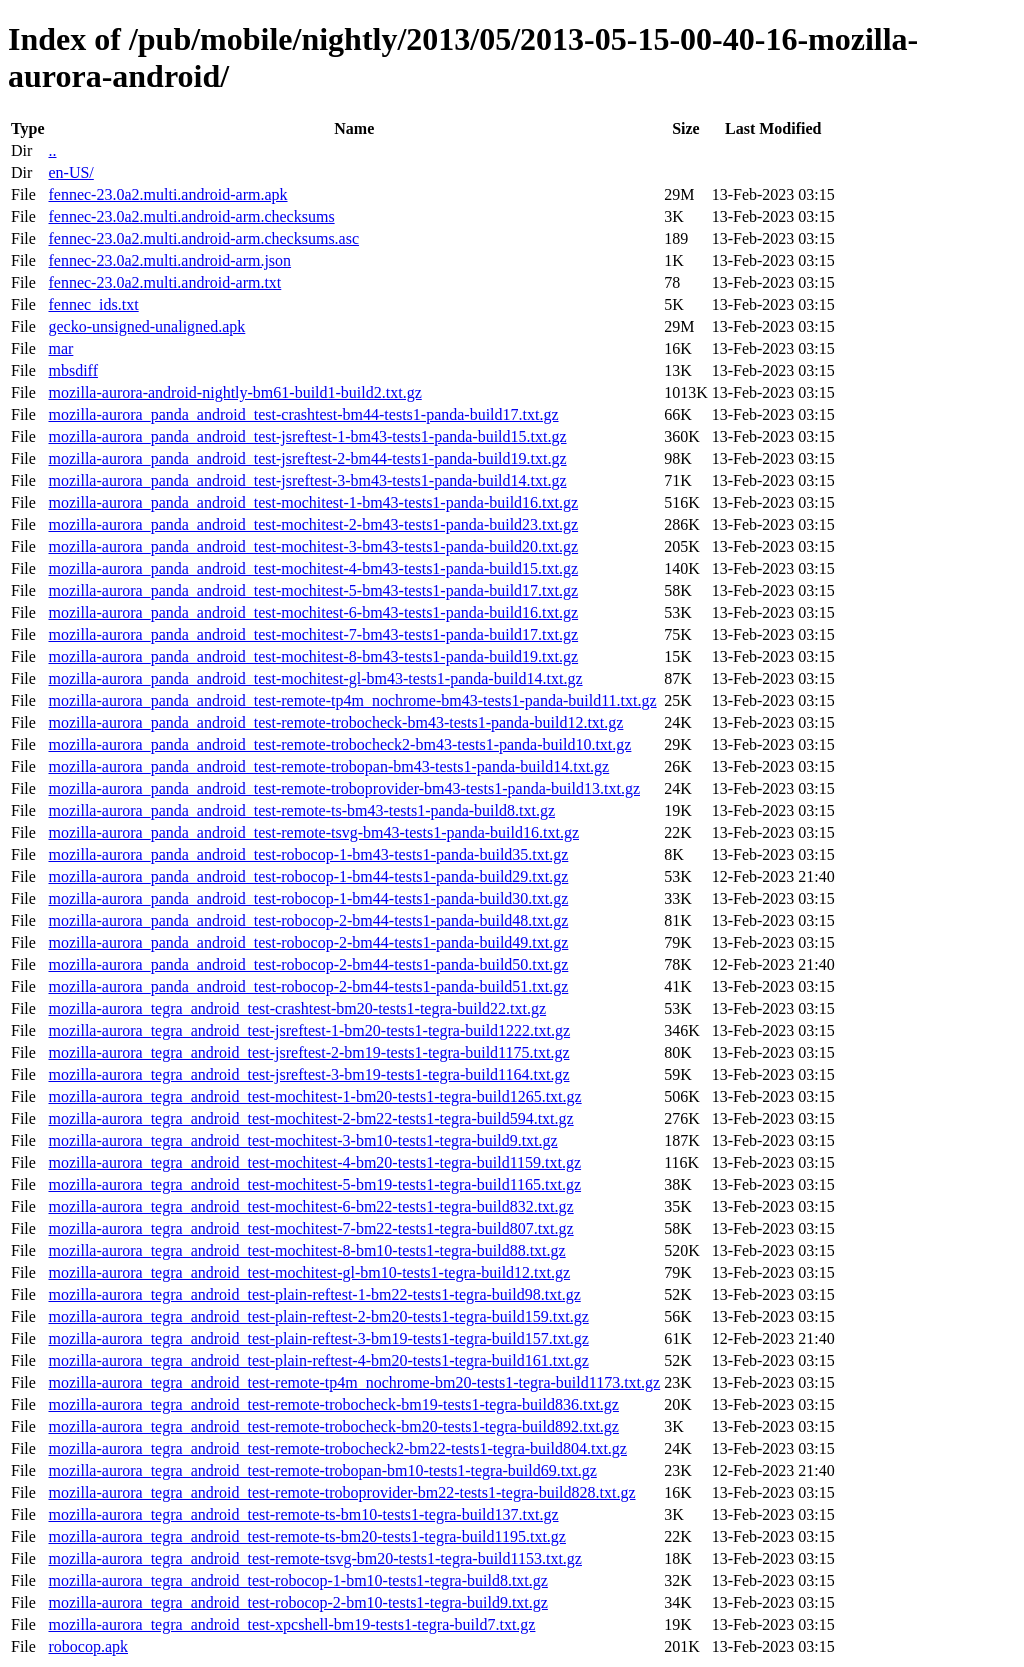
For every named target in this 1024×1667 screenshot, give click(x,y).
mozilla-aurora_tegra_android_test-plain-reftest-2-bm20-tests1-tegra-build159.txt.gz (318, 1316)
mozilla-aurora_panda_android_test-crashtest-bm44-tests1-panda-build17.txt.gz (303, 414)
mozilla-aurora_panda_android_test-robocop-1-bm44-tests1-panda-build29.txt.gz (308, 876)
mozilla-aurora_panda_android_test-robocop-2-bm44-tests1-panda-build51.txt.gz (308, 986)
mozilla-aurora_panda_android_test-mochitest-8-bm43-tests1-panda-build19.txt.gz (313, 656)
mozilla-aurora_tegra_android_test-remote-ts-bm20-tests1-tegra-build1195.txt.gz (306, 1536)
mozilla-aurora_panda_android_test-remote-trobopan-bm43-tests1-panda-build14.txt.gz (328, 766)
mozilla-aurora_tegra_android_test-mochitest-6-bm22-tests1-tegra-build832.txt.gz (310, 1206)
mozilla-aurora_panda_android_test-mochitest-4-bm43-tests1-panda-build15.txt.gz (313, 568)
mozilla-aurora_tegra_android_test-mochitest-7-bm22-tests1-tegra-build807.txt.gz (310, 1228)
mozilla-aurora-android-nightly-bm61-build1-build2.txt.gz (234, 392)
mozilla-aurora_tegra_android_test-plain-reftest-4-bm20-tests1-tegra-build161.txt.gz (318, 1360)
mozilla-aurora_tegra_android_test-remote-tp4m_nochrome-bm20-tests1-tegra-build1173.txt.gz (354, 1382)
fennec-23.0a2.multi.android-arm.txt (164, 282)
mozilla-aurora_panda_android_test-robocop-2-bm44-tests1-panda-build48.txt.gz (308, 920)
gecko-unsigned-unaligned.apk (146, 326)
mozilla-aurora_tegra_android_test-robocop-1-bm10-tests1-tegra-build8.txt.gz (297, 1580)
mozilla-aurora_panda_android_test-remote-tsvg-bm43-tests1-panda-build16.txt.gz (313, 832)
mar (60, 348)
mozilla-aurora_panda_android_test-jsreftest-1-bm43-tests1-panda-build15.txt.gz (307, 436)
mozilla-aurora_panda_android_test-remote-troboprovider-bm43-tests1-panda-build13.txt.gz (344, 788)
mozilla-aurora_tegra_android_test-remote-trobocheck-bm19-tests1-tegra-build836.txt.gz (333, 1404)
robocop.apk (88, 1646)
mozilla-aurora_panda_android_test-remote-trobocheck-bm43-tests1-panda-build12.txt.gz (335, 722)
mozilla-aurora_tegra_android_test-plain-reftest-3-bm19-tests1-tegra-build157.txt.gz (318, 1338)
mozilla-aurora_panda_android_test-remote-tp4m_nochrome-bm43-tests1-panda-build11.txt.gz (352, 700)
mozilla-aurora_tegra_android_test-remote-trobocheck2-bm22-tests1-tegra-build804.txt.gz (337, 1448)
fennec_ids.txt (93, 304)
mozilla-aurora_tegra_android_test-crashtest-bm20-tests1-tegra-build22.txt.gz (297, 1008)
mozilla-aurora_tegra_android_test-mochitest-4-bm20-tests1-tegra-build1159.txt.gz (314, 1162)
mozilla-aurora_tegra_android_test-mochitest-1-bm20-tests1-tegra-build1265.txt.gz (314, 1096)
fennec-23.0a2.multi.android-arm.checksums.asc (203, 238)
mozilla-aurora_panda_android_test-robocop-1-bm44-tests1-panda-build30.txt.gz (308, 898)
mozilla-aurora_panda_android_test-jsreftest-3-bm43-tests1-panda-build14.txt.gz (307, 480)
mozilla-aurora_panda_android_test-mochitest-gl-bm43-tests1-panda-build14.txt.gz (315, 678)
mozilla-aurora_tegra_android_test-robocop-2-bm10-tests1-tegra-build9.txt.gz (297, 1602)
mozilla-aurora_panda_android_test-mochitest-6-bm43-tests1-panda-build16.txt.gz (313, 612)
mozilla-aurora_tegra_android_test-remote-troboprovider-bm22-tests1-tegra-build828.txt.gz (341, 1492)
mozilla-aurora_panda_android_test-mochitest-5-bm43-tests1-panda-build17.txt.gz (313, 590)
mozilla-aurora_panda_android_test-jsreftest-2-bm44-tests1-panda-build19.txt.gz (307, 458)
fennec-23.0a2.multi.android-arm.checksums (191, 216)
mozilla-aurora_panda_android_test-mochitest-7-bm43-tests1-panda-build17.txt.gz (313, 634)
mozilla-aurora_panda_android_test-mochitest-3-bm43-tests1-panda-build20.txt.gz (313, 546)
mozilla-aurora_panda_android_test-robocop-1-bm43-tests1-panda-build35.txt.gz (308, 854)
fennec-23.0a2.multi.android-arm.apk (167, 194)
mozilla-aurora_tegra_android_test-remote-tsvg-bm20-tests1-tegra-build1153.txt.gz (314, 1558)
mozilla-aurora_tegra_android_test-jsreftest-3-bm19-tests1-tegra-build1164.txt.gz (308, 1074)
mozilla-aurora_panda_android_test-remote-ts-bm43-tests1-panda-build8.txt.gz (301, 810)
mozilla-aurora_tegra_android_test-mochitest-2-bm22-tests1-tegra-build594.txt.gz (310, 1118)
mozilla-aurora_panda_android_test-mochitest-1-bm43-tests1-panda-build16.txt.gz (313, 502)
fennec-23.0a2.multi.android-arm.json (169, 260)
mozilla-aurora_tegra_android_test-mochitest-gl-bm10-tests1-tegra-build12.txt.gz (309, 1272)
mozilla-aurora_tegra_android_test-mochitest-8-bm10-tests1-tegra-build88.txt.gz (306, 1250)
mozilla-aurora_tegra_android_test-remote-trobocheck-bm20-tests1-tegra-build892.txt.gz (333, 1426)
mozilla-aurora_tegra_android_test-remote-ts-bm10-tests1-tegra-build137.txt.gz (303, 1514)
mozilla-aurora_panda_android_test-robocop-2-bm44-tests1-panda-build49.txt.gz (308, 942)
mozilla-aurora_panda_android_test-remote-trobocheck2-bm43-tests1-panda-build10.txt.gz (339, 744)
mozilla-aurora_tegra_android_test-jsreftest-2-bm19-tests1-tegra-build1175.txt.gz (308, 1052)
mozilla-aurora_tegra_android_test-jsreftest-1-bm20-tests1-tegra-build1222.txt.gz (309, 1030)
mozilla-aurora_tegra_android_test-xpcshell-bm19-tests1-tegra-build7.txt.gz (291, 1624)
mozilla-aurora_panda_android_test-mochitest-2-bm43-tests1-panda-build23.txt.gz (313, 524)
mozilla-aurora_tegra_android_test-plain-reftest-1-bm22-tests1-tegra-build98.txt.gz (314, 1294)
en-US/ (70, 172)
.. (52, 150)
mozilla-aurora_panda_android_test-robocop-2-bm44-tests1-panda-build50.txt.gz (308, 964)
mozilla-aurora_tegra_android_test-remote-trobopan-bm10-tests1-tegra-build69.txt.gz (322, 1470)
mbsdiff (72, 370)
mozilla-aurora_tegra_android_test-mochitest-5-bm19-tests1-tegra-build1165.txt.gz (314, 1184)
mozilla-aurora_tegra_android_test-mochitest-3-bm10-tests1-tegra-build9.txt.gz (302, 1140)
